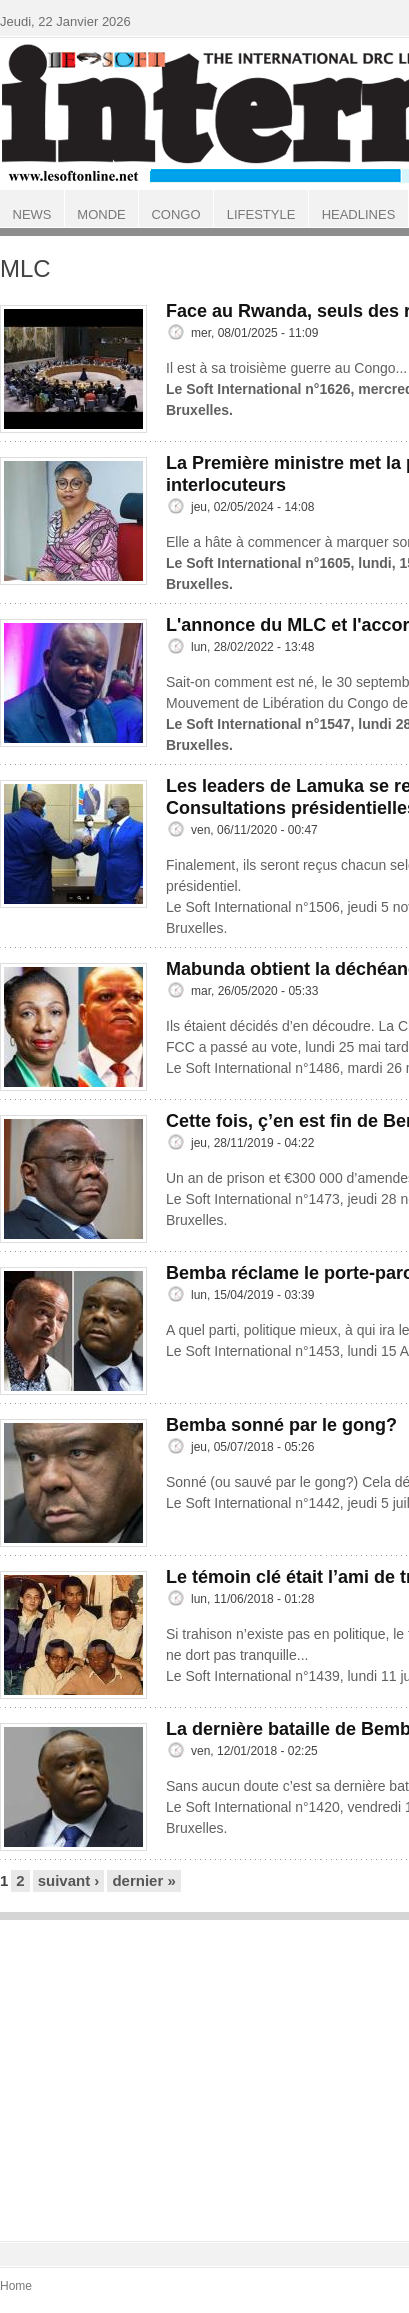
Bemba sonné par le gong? (281, 1425)
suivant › (69, 1880)
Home (16, 2286)
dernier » (143, 1880)
